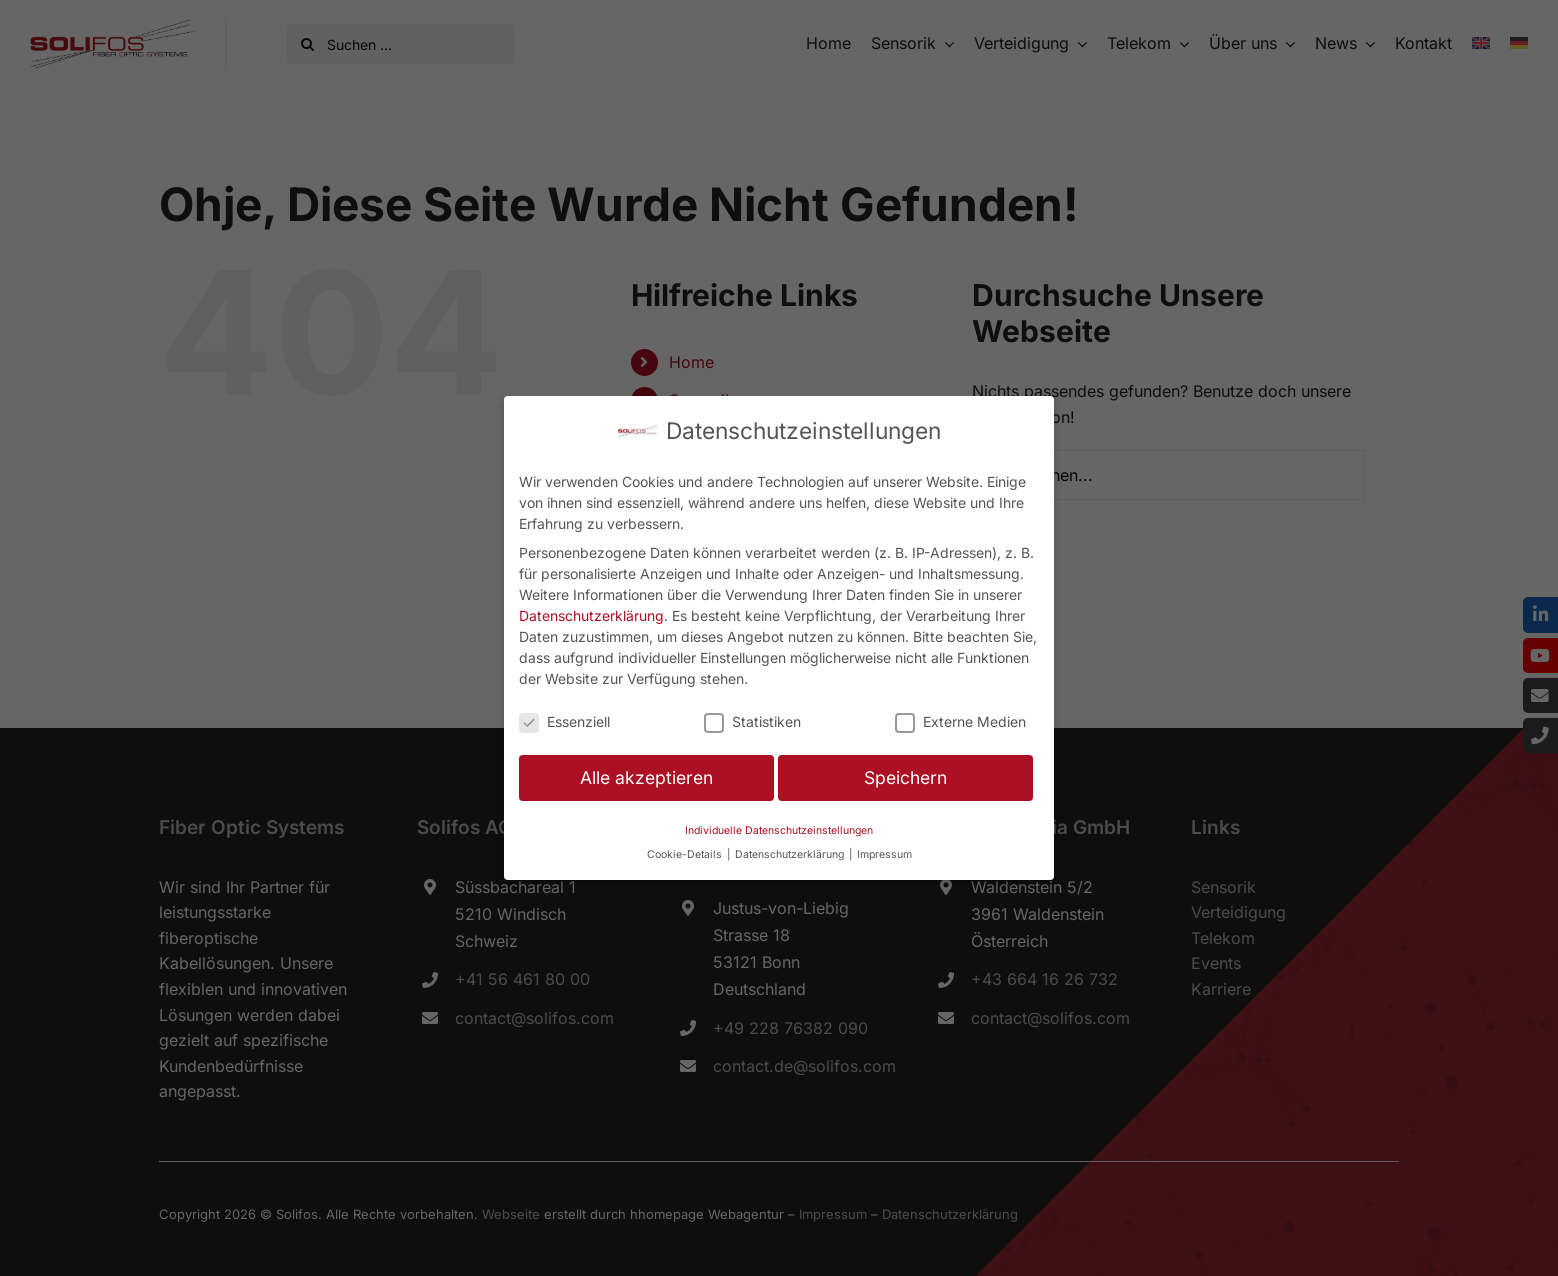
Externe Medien (960, 721)
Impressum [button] (884, 854)
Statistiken (752, 721)
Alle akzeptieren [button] (646, 777)
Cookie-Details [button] (686, 854)
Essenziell (564, 721)
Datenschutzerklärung (591, 615)
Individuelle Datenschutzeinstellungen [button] (779, 830)
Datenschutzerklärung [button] (791, 854)
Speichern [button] (905, 777)
